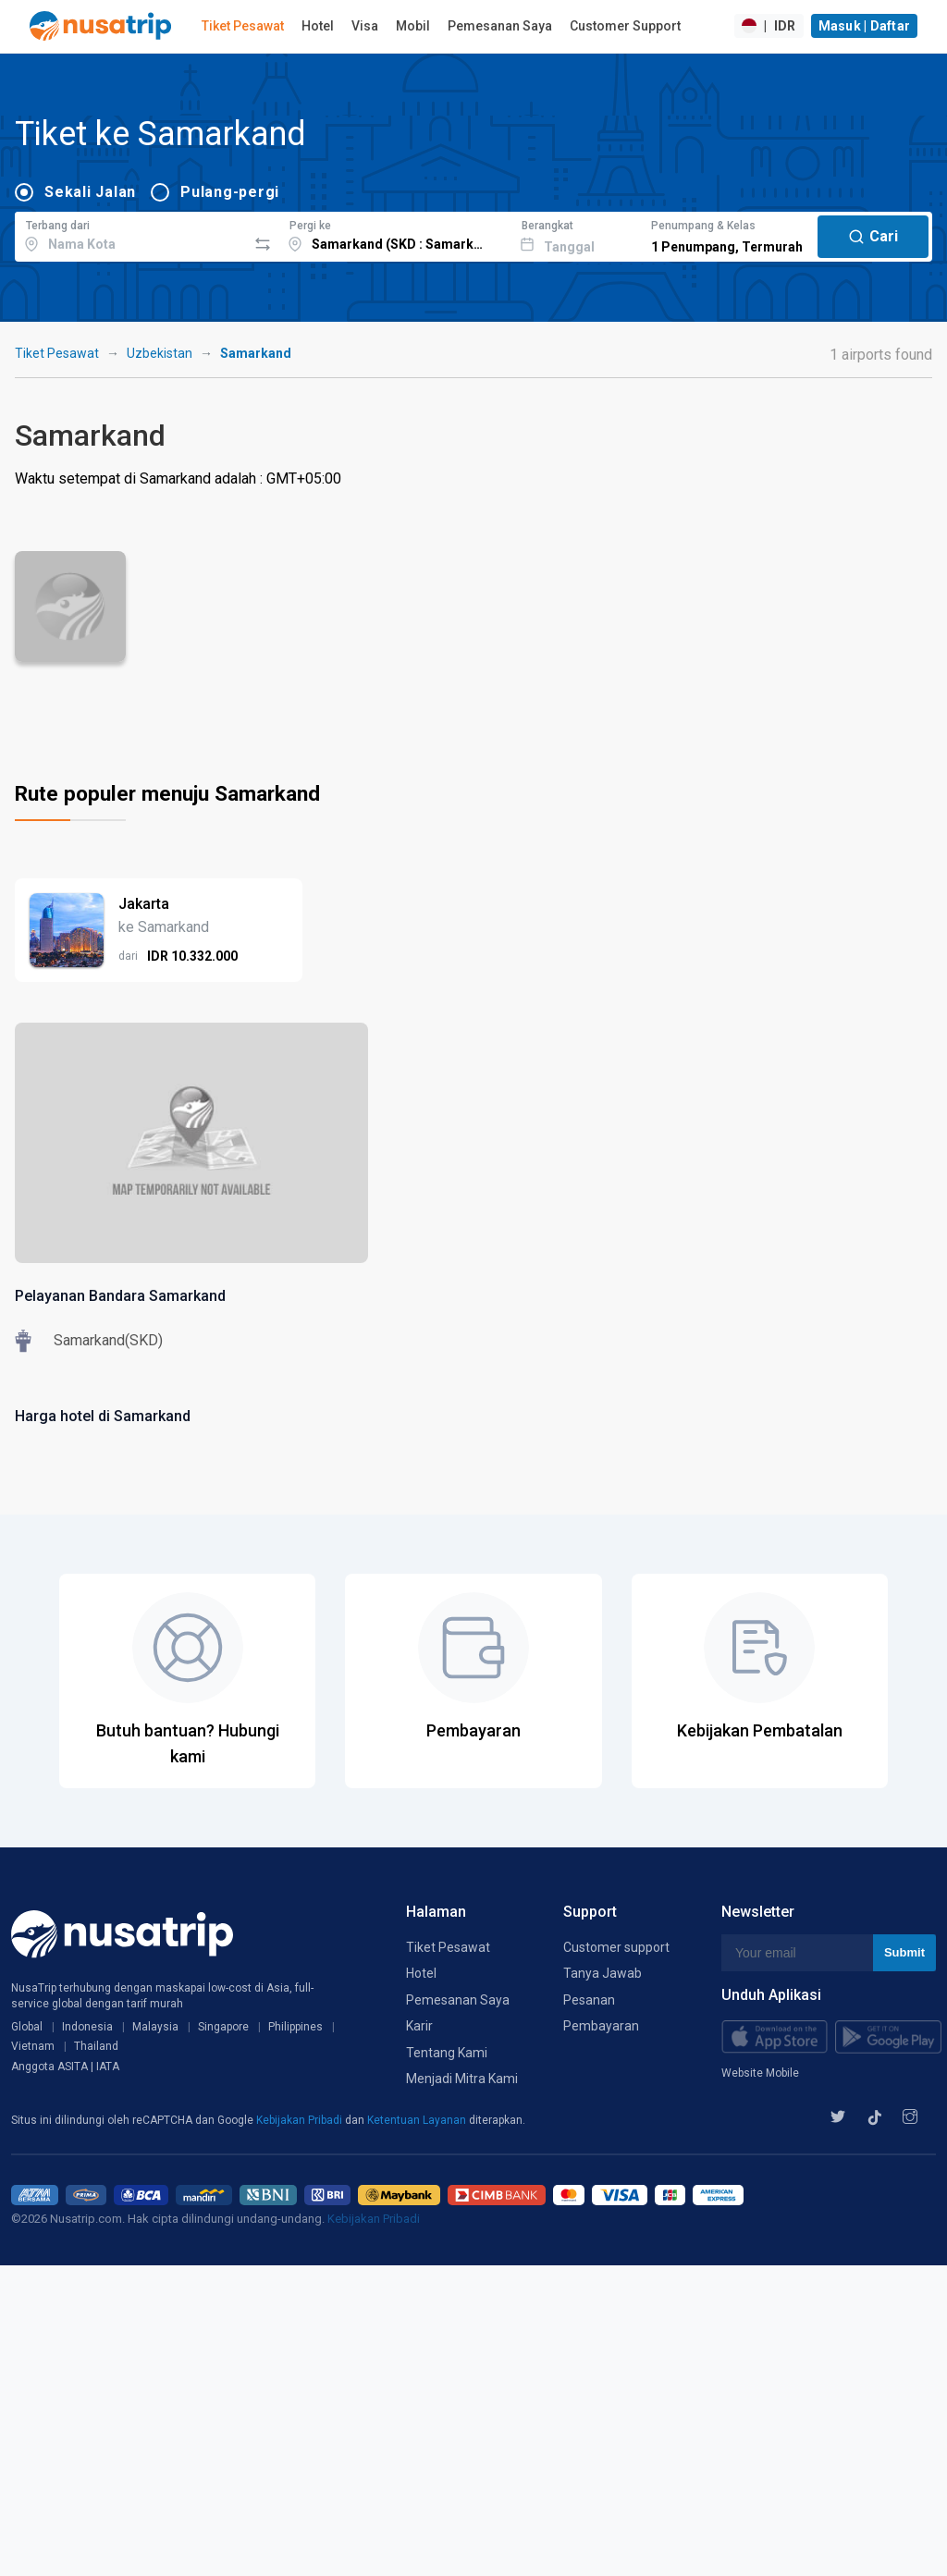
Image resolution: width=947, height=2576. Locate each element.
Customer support (616, 1947)
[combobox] (131, 234)
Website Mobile (760, 2073)
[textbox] (131, 234)
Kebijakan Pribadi (300, 2120)
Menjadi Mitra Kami (462, 2078)
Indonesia (87, 2026)
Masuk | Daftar (864, 25)
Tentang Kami (446, 2052)
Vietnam (33, 2046)
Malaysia (155, 2026)
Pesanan (589, 2000)
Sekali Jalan (90, 192)
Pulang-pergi (229, 192)
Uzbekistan (159, 353)
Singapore (223, 2026)
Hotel (317, 25)
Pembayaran (601, 2025)
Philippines (295, 2026)
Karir (419, 2025)
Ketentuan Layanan (418, 2120)
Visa (364, 25)
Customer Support (625, 25)
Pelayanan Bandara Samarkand (120, 1296)
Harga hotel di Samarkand (103, 1416)
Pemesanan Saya (500, 25)
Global (27, 2026)
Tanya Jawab (602, 1973)
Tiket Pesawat (243, 25)
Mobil (413, 25)
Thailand (96, 2046)
